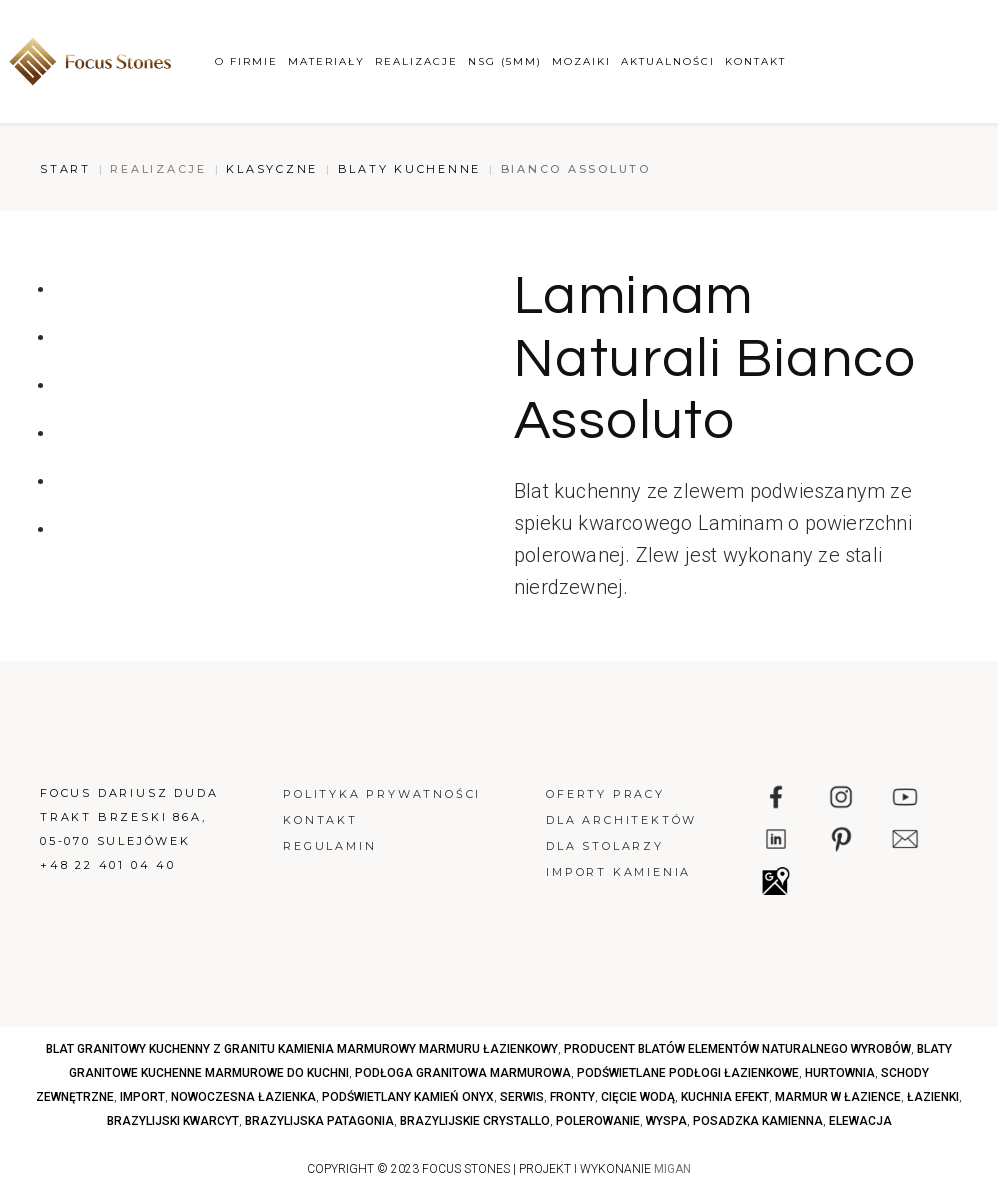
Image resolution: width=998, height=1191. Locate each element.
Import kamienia (618, 872)
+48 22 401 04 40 (108, 865)
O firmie (246, 61)
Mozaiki (581, 61)
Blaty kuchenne (410, 169)
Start (65, 169)
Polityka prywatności (382, 794)
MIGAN (672, 1169)
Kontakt (755, 61)
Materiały (326, 61)
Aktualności (668, 61)
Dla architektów (621, 820)
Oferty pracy (605, 794)
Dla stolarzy (605, 846)
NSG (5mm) (505, 61)
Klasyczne (272, 169)
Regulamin (329, 846)
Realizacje (416, 61)
